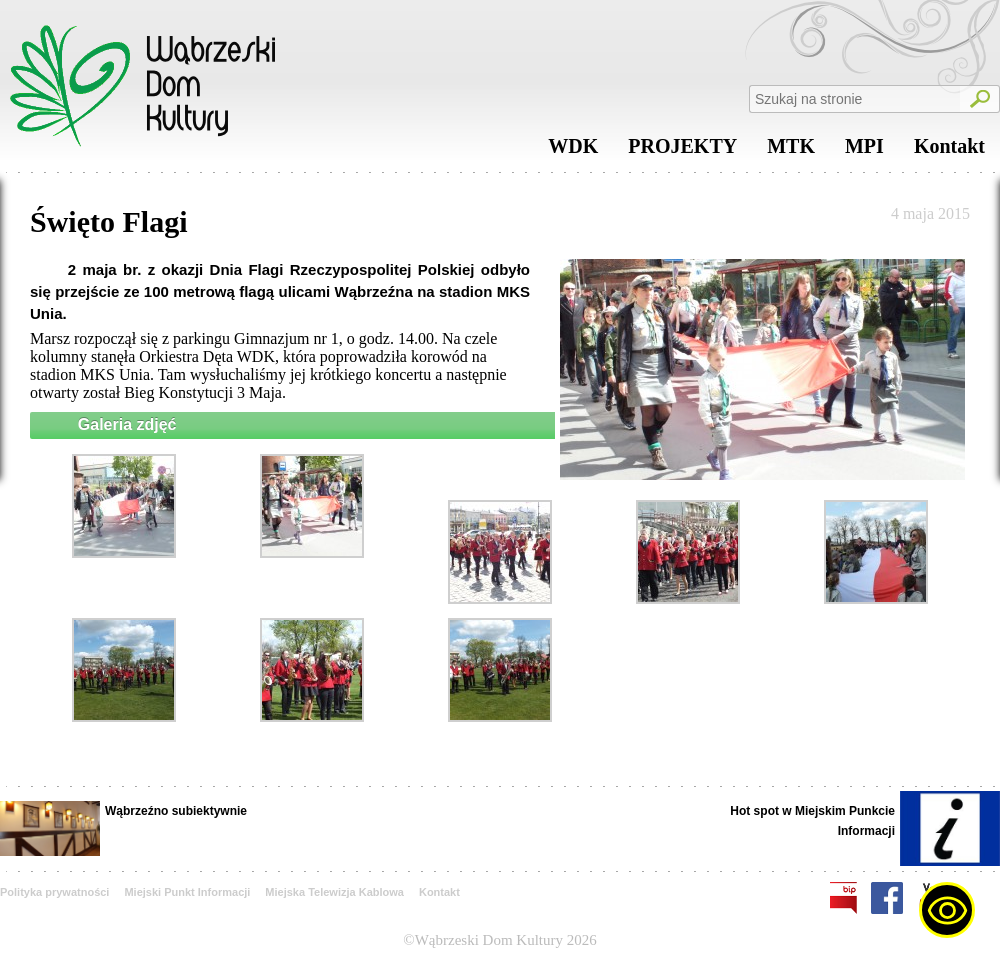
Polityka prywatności (54, 892)
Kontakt (949, 151)
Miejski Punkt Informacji (187, 892)
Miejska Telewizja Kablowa (334, 892)
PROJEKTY (682, 151)
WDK (573, 151)
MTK (791, 151)
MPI (864, 151)
